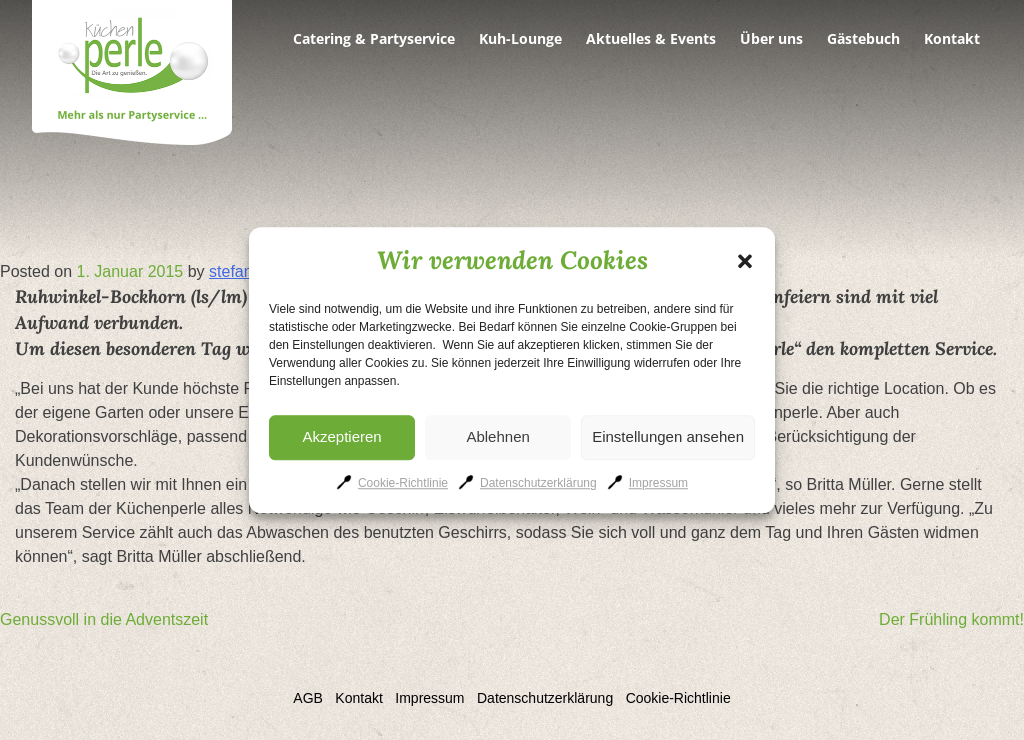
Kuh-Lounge (520, 39)
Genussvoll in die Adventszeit (104, 619)
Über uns (771, 39)
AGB (308, 698)
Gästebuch (863, 39)
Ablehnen (497, 436)
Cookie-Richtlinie (403, 483)
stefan (231, 271)
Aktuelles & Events (651, 39)
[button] (745, 261)
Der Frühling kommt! (951, 619)
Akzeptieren (341, 436)
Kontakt (952, 39)
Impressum (658, 483)
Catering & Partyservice (374, 39)
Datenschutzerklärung (538, 483)
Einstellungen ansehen (668, 436)
